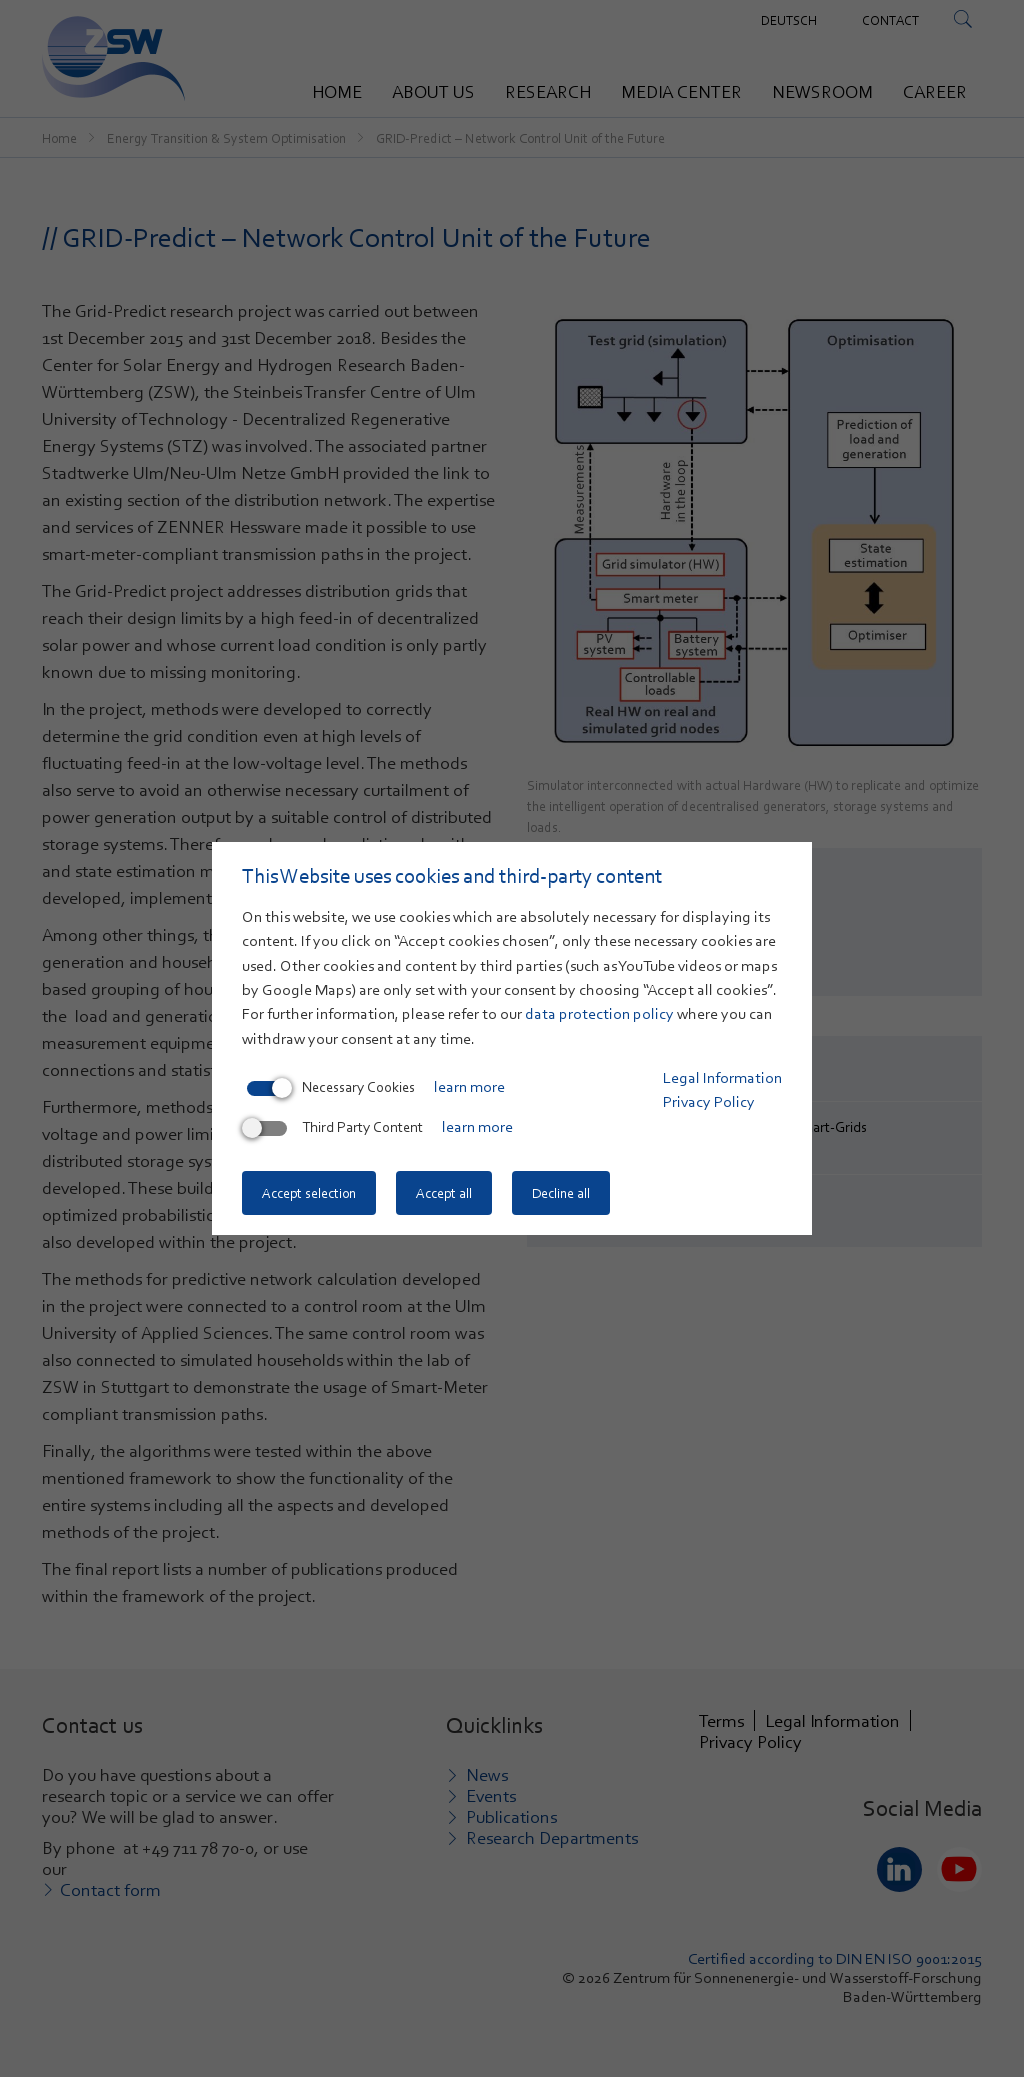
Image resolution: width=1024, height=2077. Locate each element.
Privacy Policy (709, 1102)
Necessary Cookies (331, 1087)
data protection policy (599, 1014)
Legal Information (722, 1078)
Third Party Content (335, 1127)
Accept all (444, 1193)
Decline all (561, 1193)
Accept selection (309, 1193)
